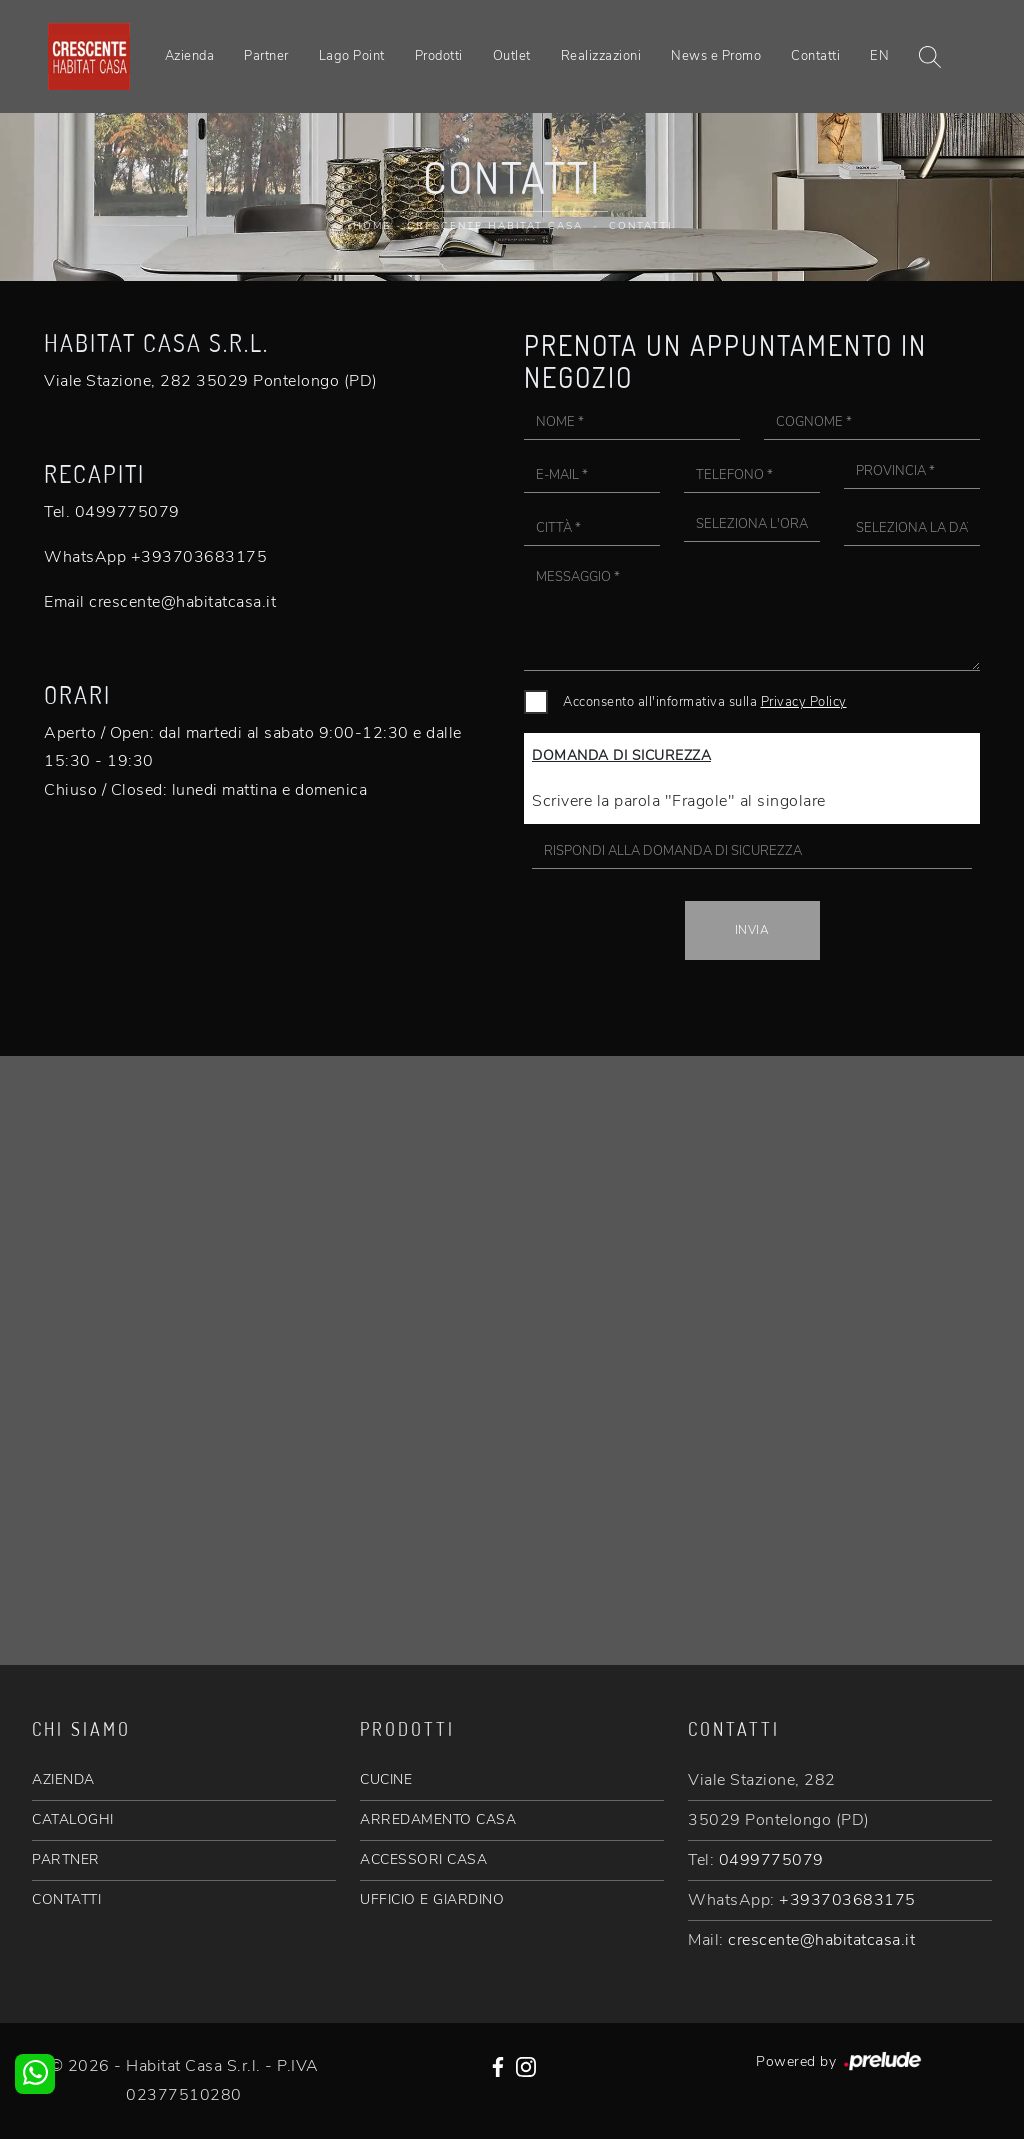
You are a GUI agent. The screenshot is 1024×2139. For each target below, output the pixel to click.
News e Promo (716, 56)
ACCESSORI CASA (423, 1859)
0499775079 (771, 1860)
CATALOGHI (73, 1819)
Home (372, 226)
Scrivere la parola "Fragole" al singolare (679, 801)
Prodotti (439, 56)
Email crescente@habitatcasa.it (160, 602)
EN (879, 56)
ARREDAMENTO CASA (438, 1819)
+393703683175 (847, 1900)
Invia (752, 930)
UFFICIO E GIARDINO (432, 1899)
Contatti (815, 56)
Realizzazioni (601, 56)
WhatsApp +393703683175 (155, 557)
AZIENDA (63, 1779)
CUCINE (386, 1779)
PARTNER (66, 1859)
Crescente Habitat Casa (495, 226)
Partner (266, 56)
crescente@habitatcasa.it (821, 1940)
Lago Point (352, 56)
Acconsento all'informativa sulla (705, 702)
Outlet (512, 56)
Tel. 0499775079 (112, 512)
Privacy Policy (804, 702)
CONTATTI (66, 1899)
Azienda (190, 56)
